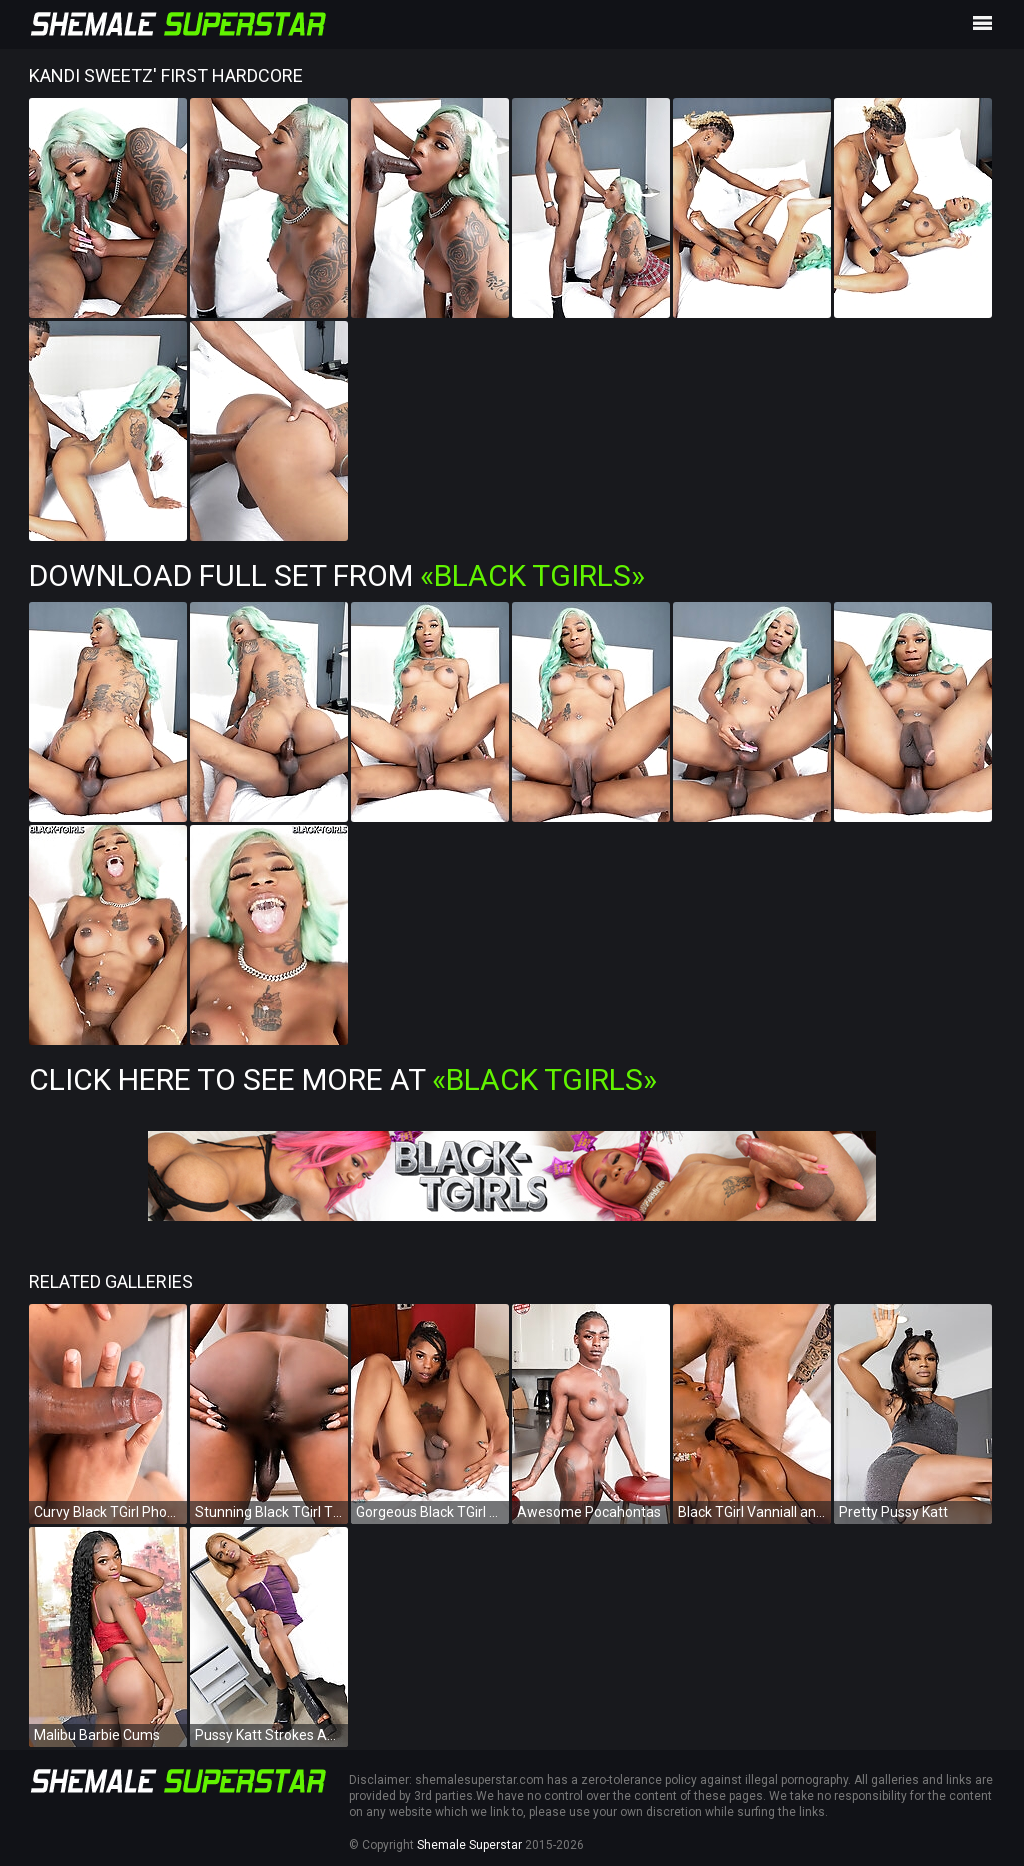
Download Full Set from (337, 575)
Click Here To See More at (343, 1079)
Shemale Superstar (469, 1845)
